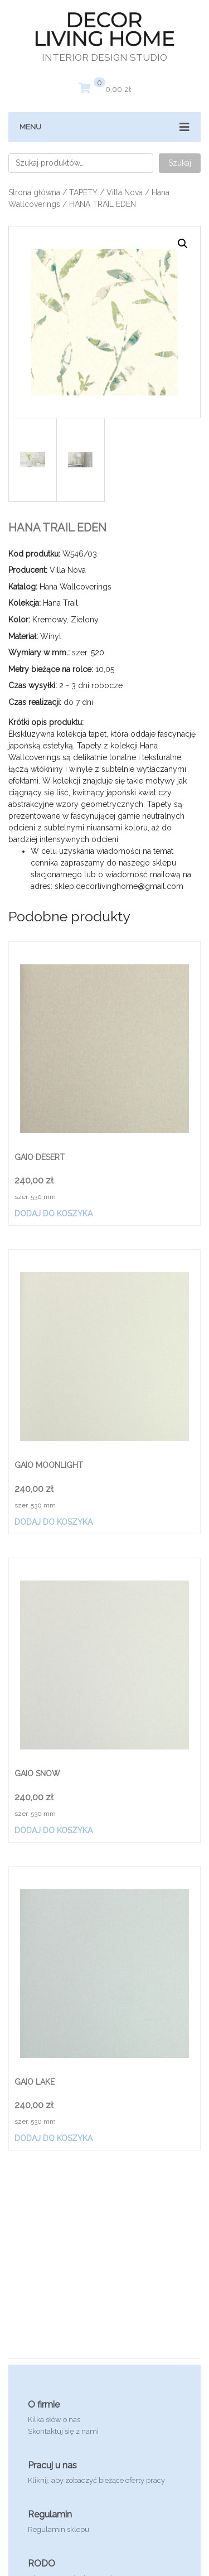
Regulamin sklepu (58, 2529)
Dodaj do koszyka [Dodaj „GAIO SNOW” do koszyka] (53, 1830)
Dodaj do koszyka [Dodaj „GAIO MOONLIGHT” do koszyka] (53, 1522)
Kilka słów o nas (54, 2419)
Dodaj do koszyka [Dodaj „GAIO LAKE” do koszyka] (53, 2138)
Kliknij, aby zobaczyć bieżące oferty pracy (96, 2480)
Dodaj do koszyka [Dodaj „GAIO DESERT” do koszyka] (53, 1213)
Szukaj (179, 162)
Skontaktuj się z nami (63, 2431)
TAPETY (83, 192)
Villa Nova (124, 192)
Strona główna (34, 192)
